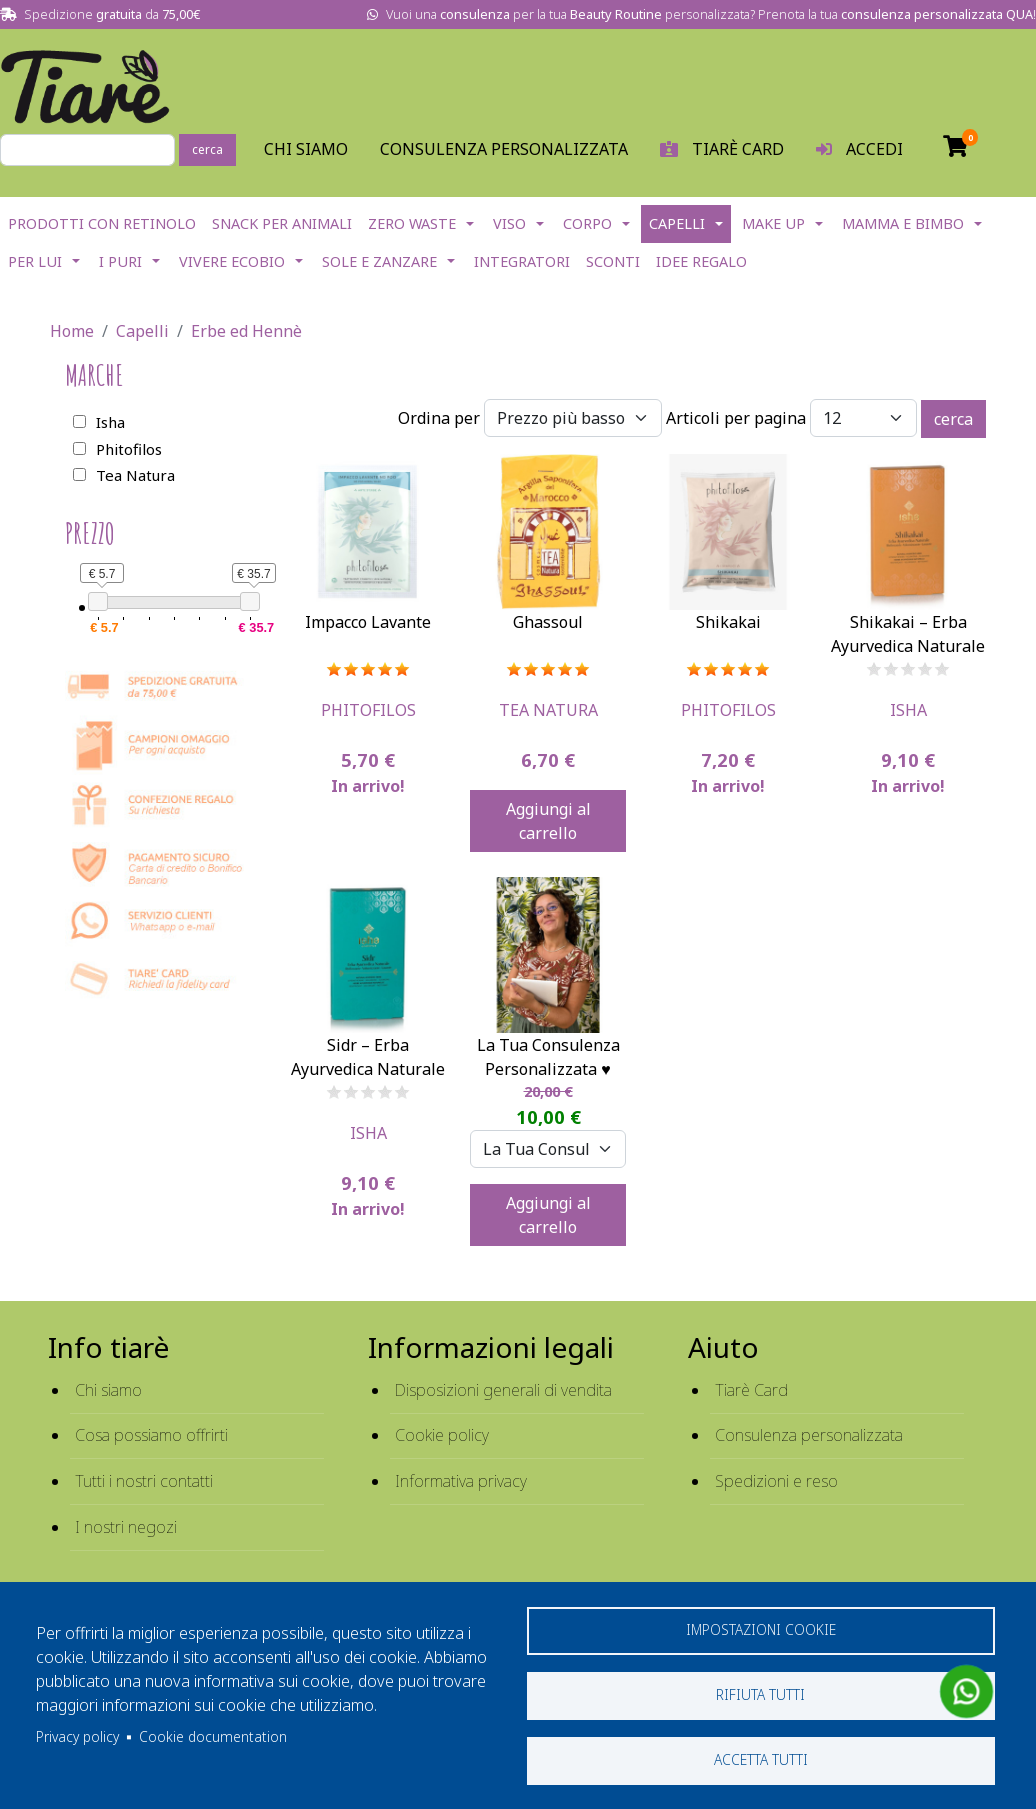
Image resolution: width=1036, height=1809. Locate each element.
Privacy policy (77, 1736)
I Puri (120, 261)
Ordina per (439, 418)
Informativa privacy (461, 1481)
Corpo (587, 223)
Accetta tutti (761, 1759)
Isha (908, 710)
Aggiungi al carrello (548, 821)
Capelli (677, 223)
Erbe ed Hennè (246, 331)
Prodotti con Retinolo (102, 223)
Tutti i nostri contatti (144, 1481)
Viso (509, 223)
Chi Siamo (306, 149)
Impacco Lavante (368, 622)
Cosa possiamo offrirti (151, 1435)
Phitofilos (368, 710)
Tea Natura (548, 710)
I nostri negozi (126, 1527)
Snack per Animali (282, 223)
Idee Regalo (701, 261)
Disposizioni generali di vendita (503, 1390)
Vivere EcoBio (232, 261)
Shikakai (728, 622)
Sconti (613, 261)
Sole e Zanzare (379, 261)
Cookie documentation (213, 1736)
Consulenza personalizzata (504, 149)
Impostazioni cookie (761, 1629)
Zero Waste (412, 223)
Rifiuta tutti (760, 1694)
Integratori (522, 261)
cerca (207, 149)
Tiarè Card (751, 1390)
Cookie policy (442, 1435)
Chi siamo (108, 1390)
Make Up (773, 223)
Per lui (35, 261)
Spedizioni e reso (776, 1481)
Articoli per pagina (736, 418)
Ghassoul (548, 622)
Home (72, 331)
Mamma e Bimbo (903, 223)
